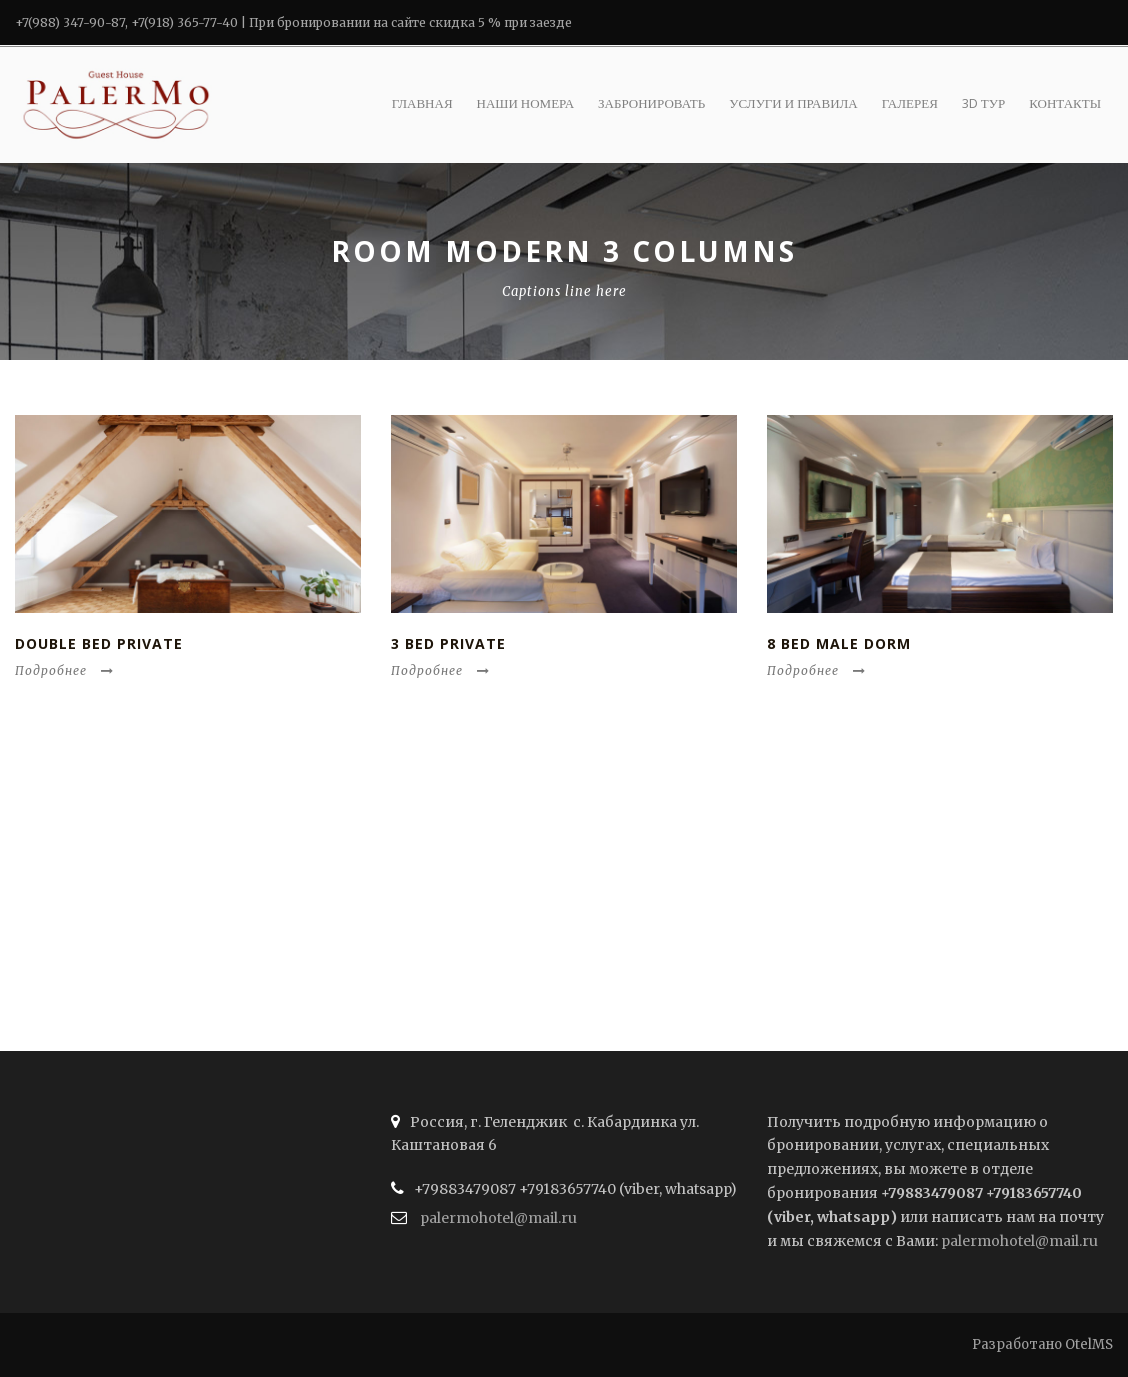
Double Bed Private (99, 643)
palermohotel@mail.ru (498, 1218)
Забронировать (651, 103)
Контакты (1065, 103)
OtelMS (1089, 1344)
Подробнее (64, 670)
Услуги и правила (793, 103)
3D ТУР (983, 103)
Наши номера (526, 103)
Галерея (910, 103)
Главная (422, 103)
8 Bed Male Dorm (839, 643)
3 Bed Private (448, 643)
